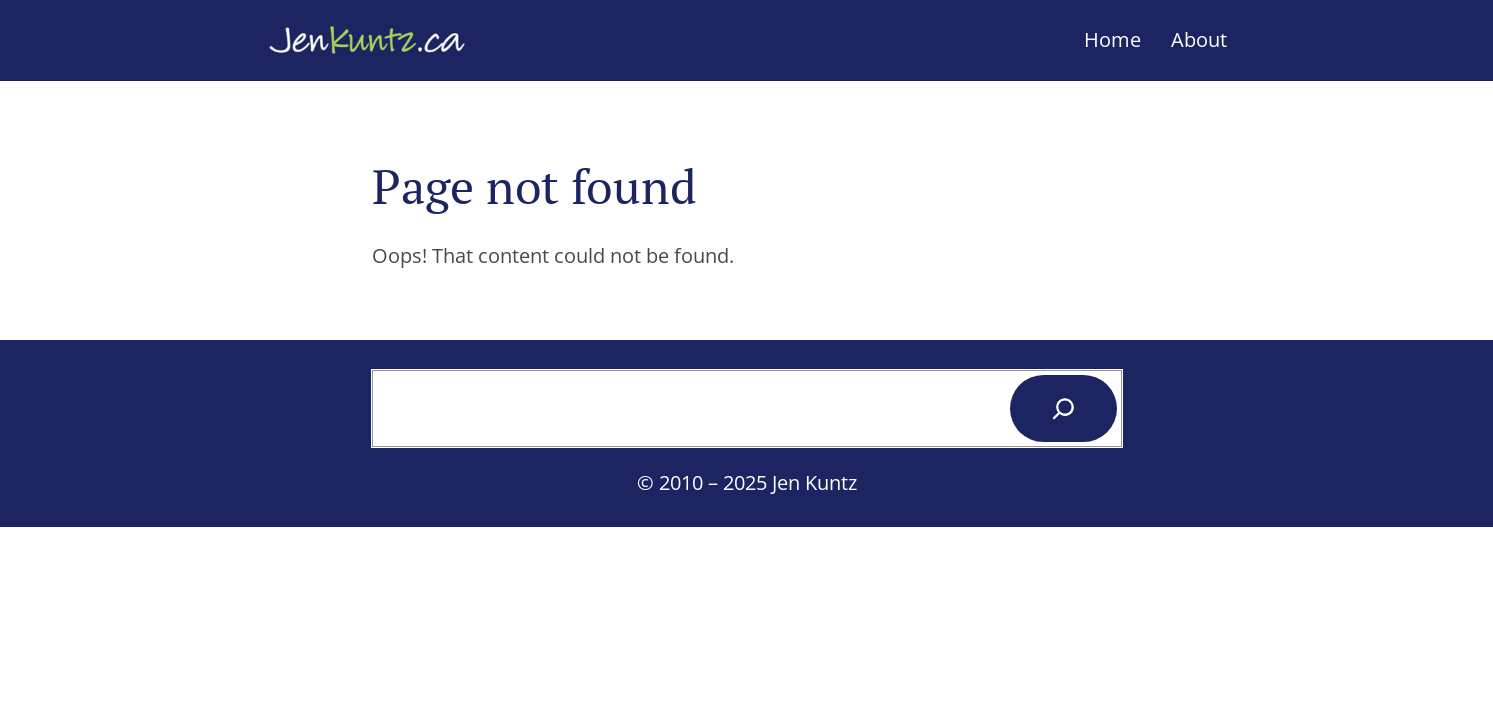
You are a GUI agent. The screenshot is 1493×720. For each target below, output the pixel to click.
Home (1112, 39)
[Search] (1063, 408)
